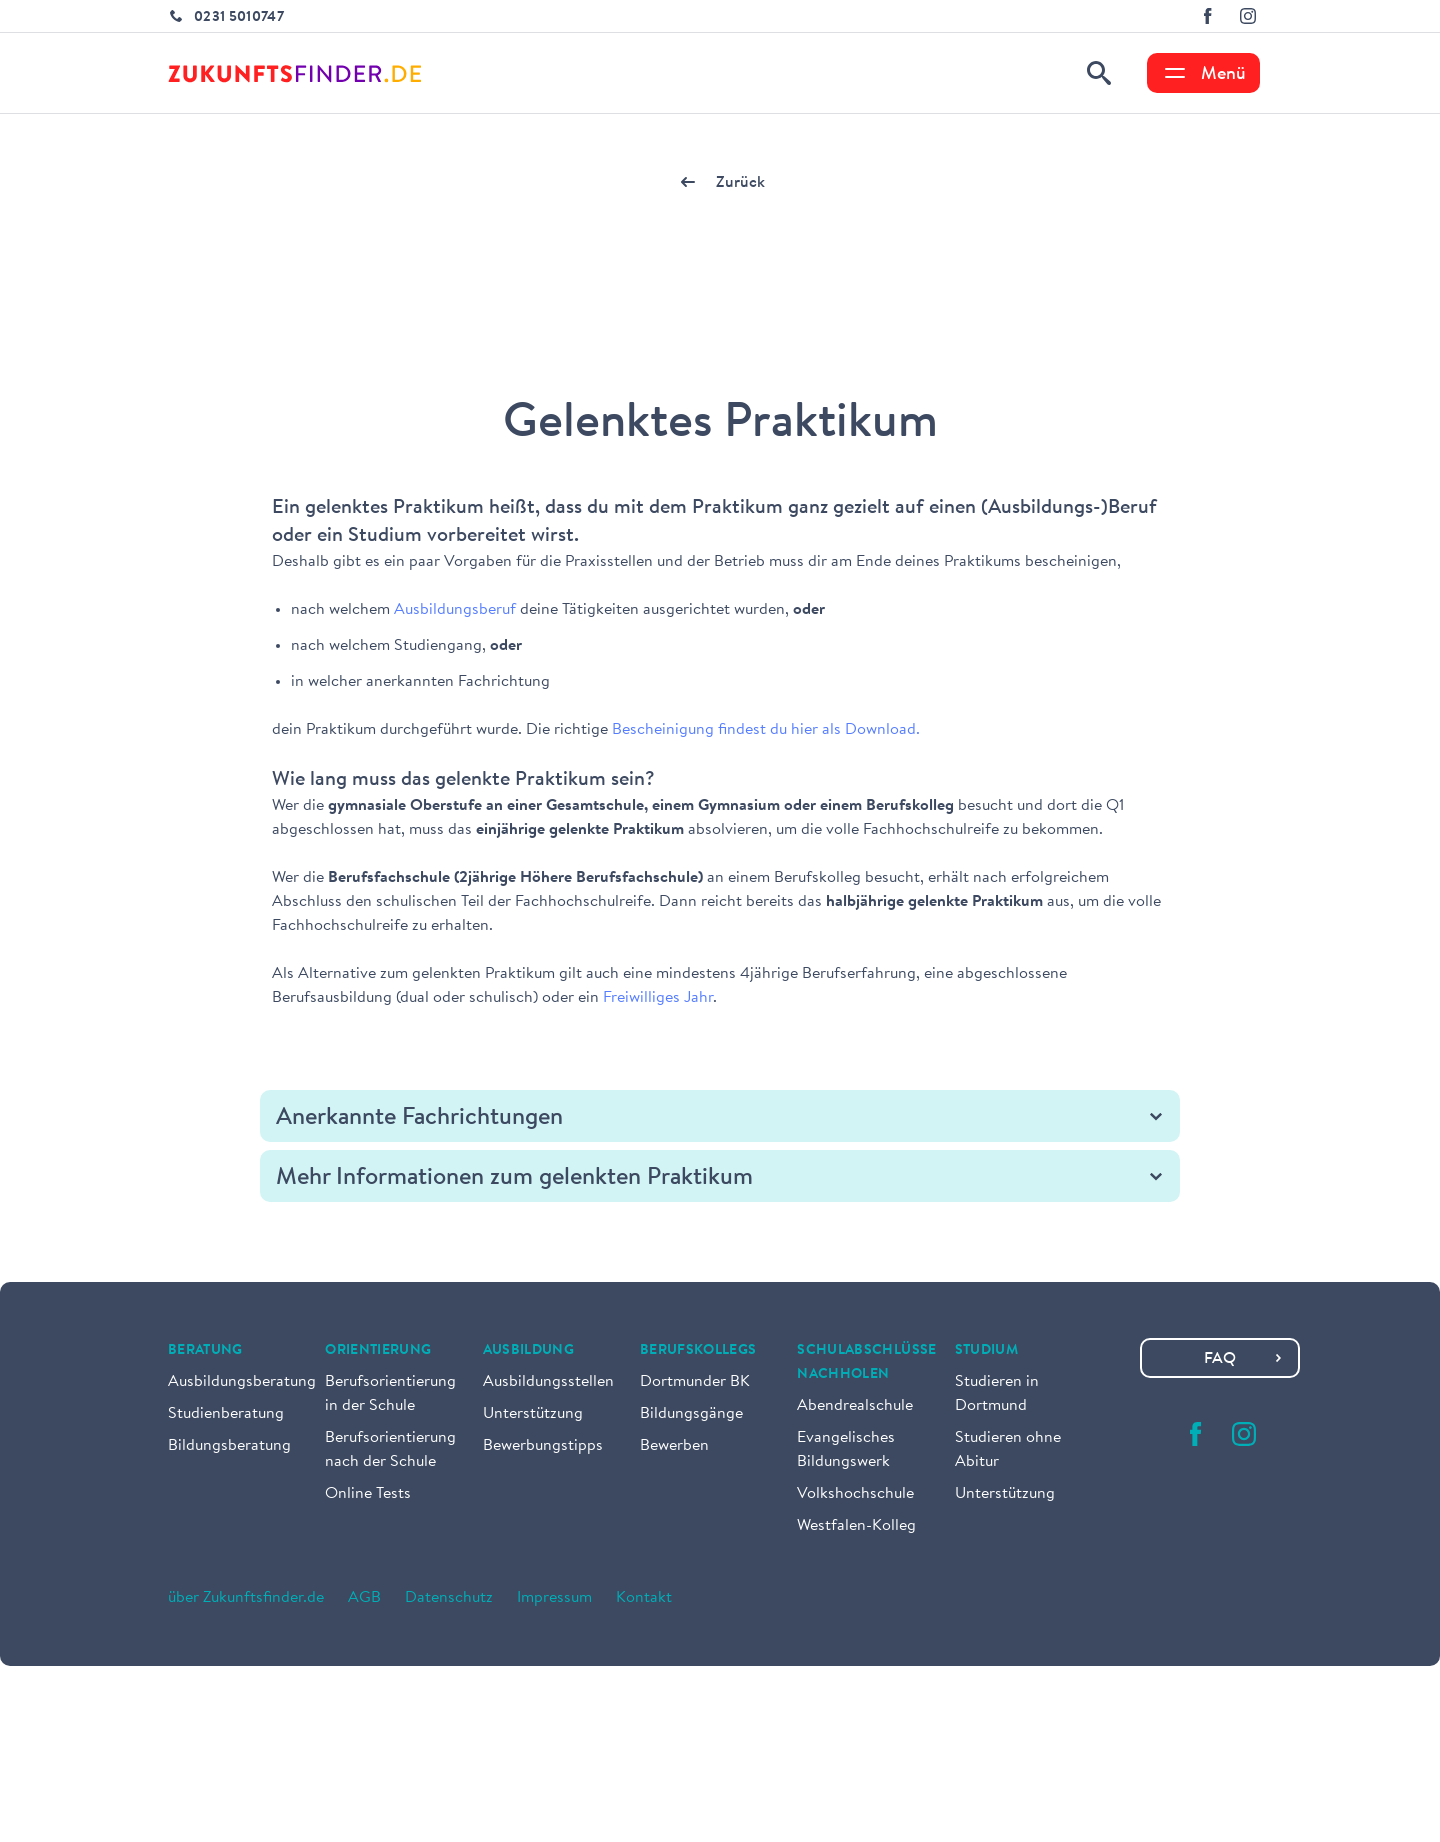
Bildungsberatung (229, 1446)
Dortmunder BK (695, 1382)
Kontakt (644, 1598)
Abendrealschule (855, 1406)
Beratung (205, 1351)
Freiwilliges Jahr (658, 998)
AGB (364, 1598)
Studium (986, 1351)
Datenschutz (449, 1598)
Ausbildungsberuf (457, 610)
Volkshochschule (855, 1494)
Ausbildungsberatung (242, 1382)
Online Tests (368, 1494)
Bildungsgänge (691, 1414)
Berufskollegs (698, 1351)
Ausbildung (529, 1351)
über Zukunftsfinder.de (246, 1598)
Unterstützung (533, 1414)
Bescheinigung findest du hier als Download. (766, 730)
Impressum (554, 1598)
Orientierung (378, 1351)
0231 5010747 (239, 18)
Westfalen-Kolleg (856, 1526)
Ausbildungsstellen (548, 1382)
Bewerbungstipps (543, 1446)
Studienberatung (226, 1414)
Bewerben (674, 1446)
